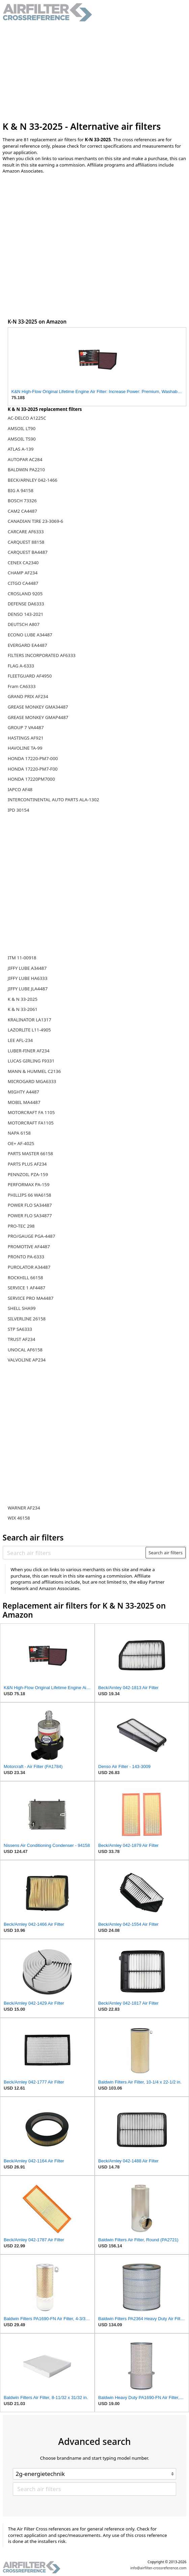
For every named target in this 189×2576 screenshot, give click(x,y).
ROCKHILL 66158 (25, 1278)
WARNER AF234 (24, 1508)
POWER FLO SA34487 (30, 1205)
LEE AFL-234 (20, 1040)
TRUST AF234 (21, 1339)
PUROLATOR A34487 (29, 1267)
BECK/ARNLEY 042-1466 (32, 480)
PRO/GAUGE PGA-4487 (31, 1236)
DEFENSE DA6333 (26, 604)
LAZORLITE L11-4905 (29, 1030)
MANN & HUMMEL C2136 (34, 1071)
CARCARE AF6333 (26, 532)
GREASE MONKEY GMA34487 (38, 707)
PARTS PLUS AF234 (27, 1164)
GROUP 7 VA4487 (26, 727)
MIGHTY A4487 (23, 1092)
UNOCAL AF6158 (25, 1350)
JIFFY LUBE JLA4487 (28, 989)
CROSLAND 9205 (25, 594)
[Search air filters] (74, 1553)
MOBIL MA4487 (24, 1102)
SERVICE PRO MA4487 (31, 1298)
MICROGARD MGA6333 (32, 1081)
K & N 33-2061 (22, 1009)
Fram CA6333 (22, 686)
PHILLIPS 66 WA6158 (29, 1195)
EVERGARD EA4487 (27, 645)
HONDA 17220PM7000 (31, 779)
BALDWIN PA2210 (26, 470)
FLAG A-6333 (21, 666)
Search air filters (166, 1553)
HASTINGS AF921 (25, 738)
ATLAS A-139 (21, 449)
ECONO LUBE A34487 (30, 635)
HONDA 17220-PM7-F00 (33, 769)
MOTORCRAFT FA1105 (31, 1123)
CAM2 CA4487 (22, 511)
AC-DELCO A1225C (27, 418)
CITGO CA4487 (23, 583)
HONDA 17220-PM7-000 (33, 758)
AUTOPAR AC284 (25, 459)
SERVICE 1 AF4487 (26, 1288)
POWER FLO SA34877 (30, 1215)
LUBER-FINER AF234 (29, 1051)
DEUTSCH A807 (24, 624)
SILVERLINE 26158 (27, 1319)
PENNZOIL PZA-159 (28, 1174)
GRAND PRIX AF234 (28, 696)
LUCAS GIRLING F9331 (31, 1061)
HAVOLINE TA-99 (25, 748)
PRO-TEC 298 (21, 1226)
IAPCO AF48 (20, 789)
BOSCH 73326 (22, 501)
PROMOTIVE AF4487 (29, 1247)
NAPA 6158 (19, 1133)
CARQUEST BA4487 (28, 552)
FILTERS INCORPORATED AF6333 (41, 655)
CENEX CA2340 (23, 563)
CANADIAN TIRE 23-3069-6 (35, 521)
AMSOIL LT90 (21, 428)
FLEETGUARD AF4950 (30, 676)
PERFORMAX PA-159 (29, 1184)
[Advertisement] (95, 71)
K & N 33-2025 (22, 999)
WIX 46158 (19, 1518)
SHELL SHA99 (22, 1308)
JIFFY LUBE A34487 (27, 968)
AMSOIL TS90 (22, 439)
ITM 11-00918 (22, 958)
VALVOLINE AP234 (27, 1360)
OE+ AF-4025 (21, 1143)
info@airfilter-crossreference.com (158, 2568)
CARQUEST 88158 (26, 542)
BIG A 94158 (20, 490)
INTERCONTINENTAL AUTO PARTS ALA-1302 (53, 800)
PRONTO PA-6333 (26, 1257)
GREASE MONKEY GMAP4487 (38, 717)
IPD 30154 (18, 810)
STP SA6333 (20, 1329)
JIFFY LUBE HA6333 (28, 978)
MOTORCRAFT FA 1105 (31, 1112)
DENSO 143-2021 (25, 614)
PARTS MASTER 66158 (30, 1153)
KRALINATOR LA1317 (29, 1020)
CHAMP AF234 (23, 573)
